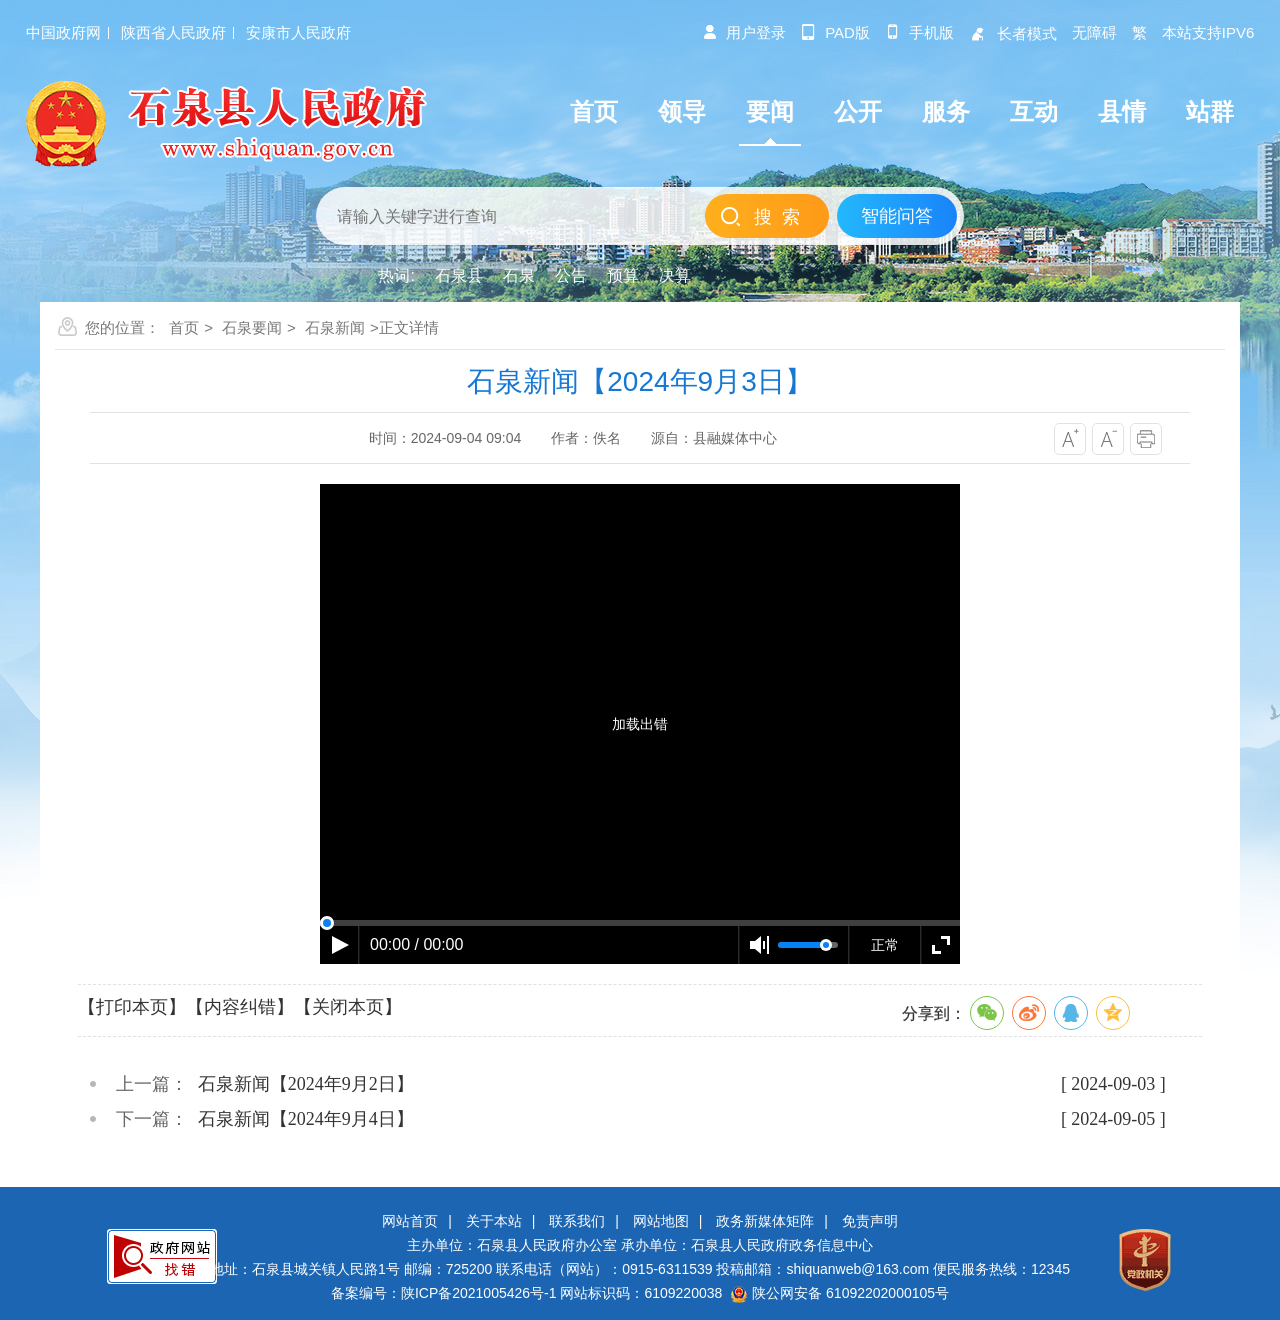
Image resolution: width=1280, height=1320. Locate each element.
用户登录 (744, 32)
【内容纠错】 (240, 1007)
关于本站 (494, 1221)
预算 (623, 275)
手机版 (919, 32)
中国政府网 (63, 32)
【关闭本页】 (348, 1007)
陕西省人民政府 (173, 32)
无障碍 (1094, 32)
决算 (675, 275)
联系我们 (577, 1221)
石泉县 (459, 275)
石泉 (519, 275)
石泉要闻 (252, 327)
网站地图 (661, 1221)
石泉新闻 (335, 327)
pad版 (835, 32)
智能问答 (897, 216)
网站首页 (410, 1221)
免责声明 (870, 1221)
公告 (571, 275)
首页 (184, 327)
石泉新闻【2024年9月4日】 (306, 1119)
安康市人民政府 (298, 32)
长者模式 (1013, 33)
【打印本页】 (132, 1007)
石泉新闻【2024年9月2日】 (306, 1084)
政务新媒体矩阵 (765, 1221)
